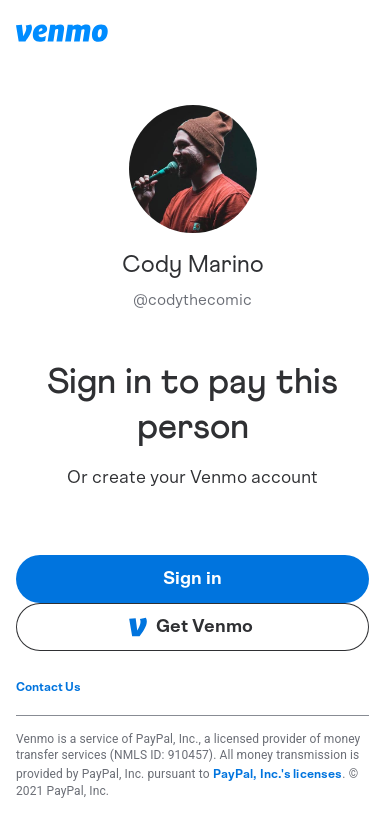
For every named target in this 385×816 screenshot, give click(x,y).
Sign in (192, 579)
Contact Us (48, 687)
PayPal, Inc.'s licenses (278, 774)
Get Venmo (190, 627)
